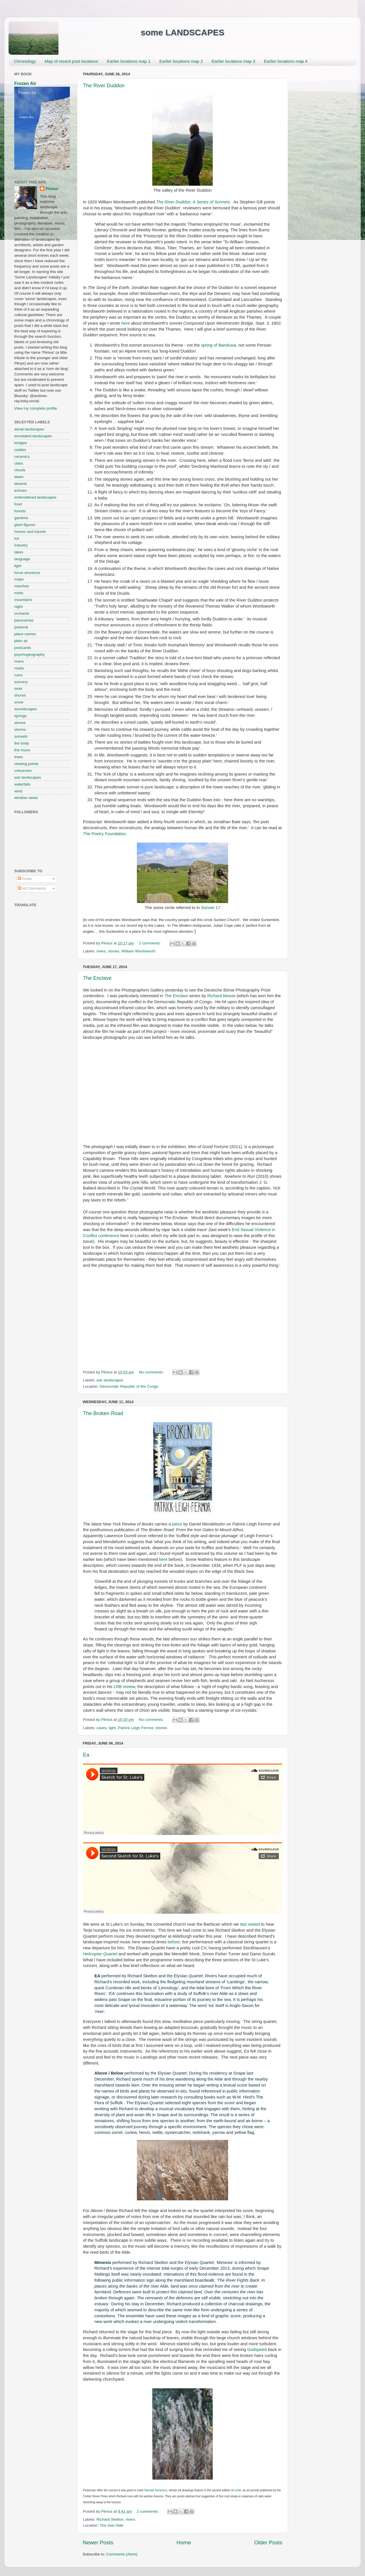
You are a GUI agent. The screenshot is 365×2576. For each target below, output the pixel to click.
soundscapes (25, 709)
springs (20, 716)
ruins (18, 675)
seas (18, 688)
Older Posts (268, 2542)
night (18, 606)
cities (18, 463)
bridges (20, 443)
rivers (101, 951)
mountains (23, 600)
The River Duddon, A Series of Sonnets (193, 202)
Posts (25, 879)
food (18, 504)
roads (19, 668)
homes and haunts (30, 531)
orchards (21, 613)
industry (21, 545)
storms (20, 729)
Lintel (237, 2490)
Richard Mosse (221, 995)
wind (18, 791)
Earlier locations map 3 (233, 61)
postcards (22, 647)
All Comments (32, 888)
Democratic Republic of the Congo (129, 1386)
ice (16, 538)
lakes (18, 552)
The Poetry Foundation (104, 833)
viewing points (26, 764)
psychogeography (29, 654)
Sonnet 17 (210, 907)
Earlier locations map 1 (129, 61)
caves (101, 1728)
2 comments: (150, 943)
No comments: (152, 1372)
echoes (20, 490)
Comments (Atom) (122, 2554)
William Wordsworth (138, 951)
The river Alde (111, 2525)
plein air (21, 641)
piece (177, 1524)
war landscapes (109, 1380)
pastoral (21, 627)
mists (18, 593)
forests (20, 511)
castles (20, 450)
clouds (19, 470)
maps (19, 579)
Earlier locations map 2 (181, 61)
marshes (21, 586)
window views (26, 798)
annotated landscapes (33, 436)
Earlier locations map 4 (286, 61)
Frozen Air (25, 83)
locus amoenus (27, 572)
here (125, 323)
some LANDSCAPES (182, 32)
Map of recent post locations (71, 61)
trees (18, 757)
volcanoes (23, 770)
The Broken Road (103, 1413)
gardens (21, 518)
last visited (250, 1924)
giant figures (24, 525)
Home (184, 2542)
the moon (22, 750)
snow (18, 702)
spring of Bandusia (218, 345)
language (22, 559)
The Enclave (97, 978)
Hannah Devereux (155, 2490)
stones (113, 951)
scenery (21, 682)
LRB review (124, 1686)
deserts (20, 483)
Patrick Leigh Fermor (135, 1728)
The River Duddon (104, 85)
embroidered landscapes (35, 497)
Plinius (52, 189)
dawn (18, 477)
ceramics (22, 456)
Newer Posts (98, 2542)
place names (25, 634)
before (174, 1942)
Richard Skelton (109, 2519)
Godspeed (257, 2349)
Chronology (25, 61)
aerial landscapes (29, 429)
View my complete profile (35, 408)
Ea (86, 1755)
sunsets (21, 736)
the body (21, 743)
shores (161, 1728)
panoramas (24, 620)
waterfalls (22, 784)
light (112, 1728)
